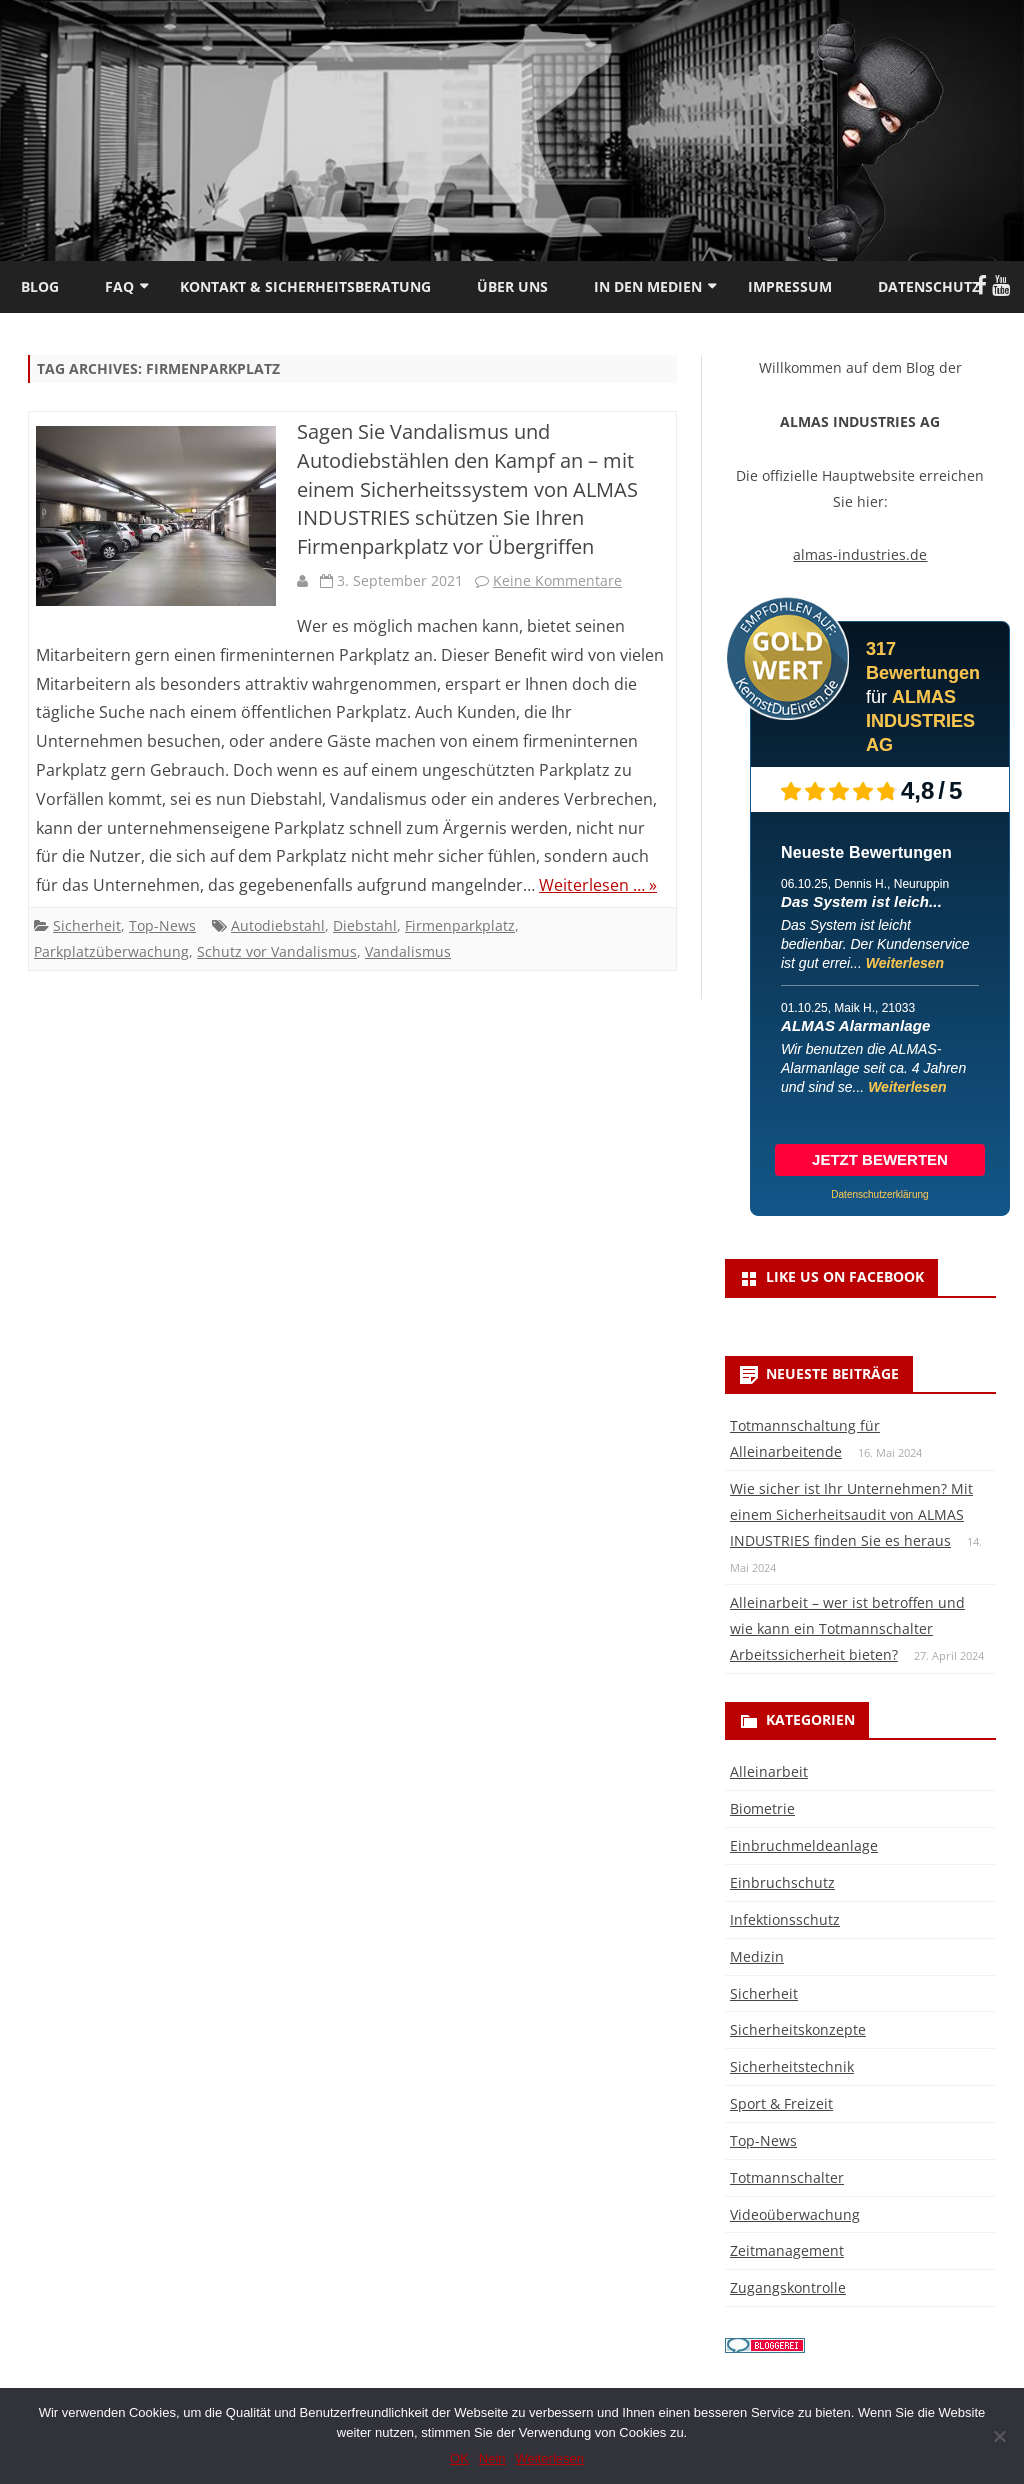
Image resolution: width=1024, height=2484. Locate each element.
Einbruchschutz (782, 1882)
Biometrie (762, 1808)
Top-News (162, 925)
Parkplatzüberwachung (111, 951)
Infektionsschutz (785, 1919)
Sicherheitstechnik (792, 2066)
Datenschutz (929, 286)
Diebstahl (365, 925)
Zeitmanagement (787, 2250)
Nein (492, 2458)
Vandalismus (408, 951)
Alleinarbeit (769, 1771)
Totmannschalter (787, 2177)
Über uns (512, 286)
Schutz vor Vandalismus (277, 951)
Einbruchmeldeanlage (804, 1845)
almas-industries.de (860, 554)
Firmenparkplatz (460, 925)
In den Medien (648, 286)
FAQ (119, 286)
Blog (40, 286)
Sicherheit (87, 925)
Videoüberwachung (795, 2214)
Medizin (757, 1956)
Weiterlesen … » (598, 885)
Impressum (790, 286)
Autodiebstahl (278, 925)
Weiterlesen (905, 963)
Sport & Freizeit (781, 2103)
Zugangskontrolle (788, 2287)
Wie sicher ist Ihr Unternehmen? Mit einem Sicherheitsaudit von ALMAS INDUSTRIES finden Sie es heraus (851, 1514)
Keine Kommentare (557, 580)
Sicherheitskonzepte (798, 2029)
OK (459, 2458)
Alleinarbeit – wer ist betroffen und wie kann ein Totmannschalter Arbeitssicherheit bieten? (847, 1628)
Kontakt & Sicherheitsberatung (305, 286)
